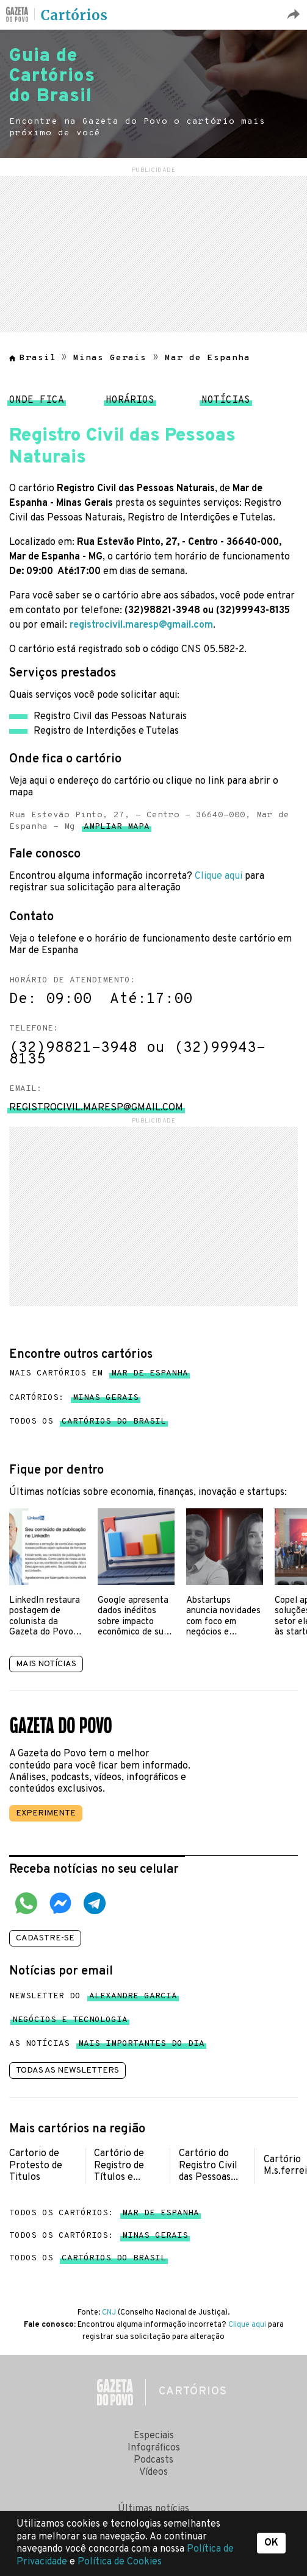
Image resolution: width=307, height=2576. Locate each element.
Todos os (87, 1421)
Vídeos (153, 2472)
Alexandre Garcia (133, 1998)
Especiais (154, 2436)
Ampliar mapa (117, 829)
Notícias (225, 403)
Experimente (46, 1813)
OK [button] (271, 2543)
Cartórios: (74, 1398)
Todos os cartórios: (104, 2213)
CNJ (109, 2313)
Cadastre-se (45, 1938)
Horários (130, 403)
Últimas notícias (153, 2509)
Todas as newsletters (67, 2070)
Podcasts (153, 2460)
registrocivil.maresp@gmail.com (141, 625)
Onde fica (36, 403)
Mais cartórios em (98, 1373)
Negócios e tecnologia (70, 2022)
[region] (153, 252)
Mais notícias (46, 1664)
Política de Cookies (120, 2562)
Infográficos (154, 2448)
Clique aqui (218, 876)
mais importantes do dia (141, 2046)
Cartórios (74, 15)
